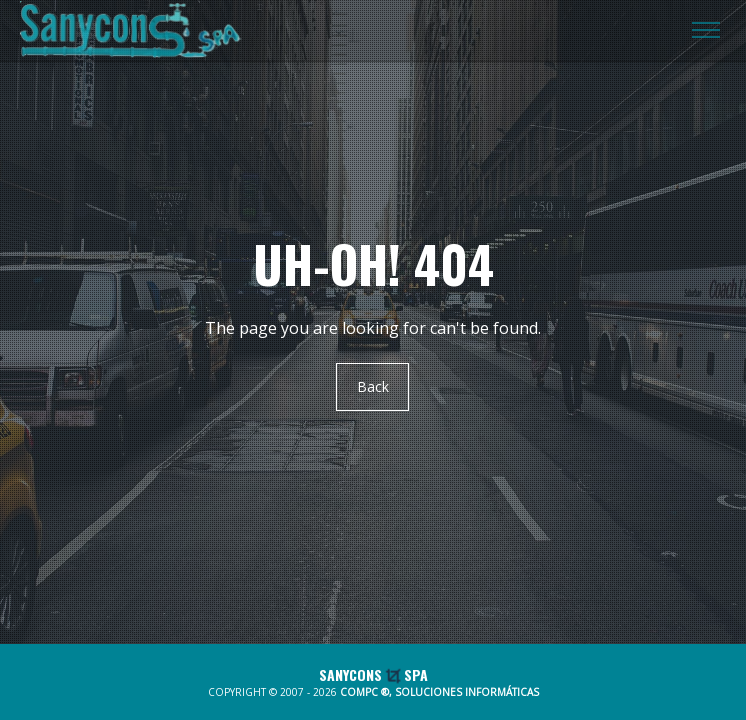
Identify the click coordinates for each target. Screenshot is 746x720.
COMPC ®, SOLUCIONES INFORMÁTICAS (439, 692)
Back (373, 387)
